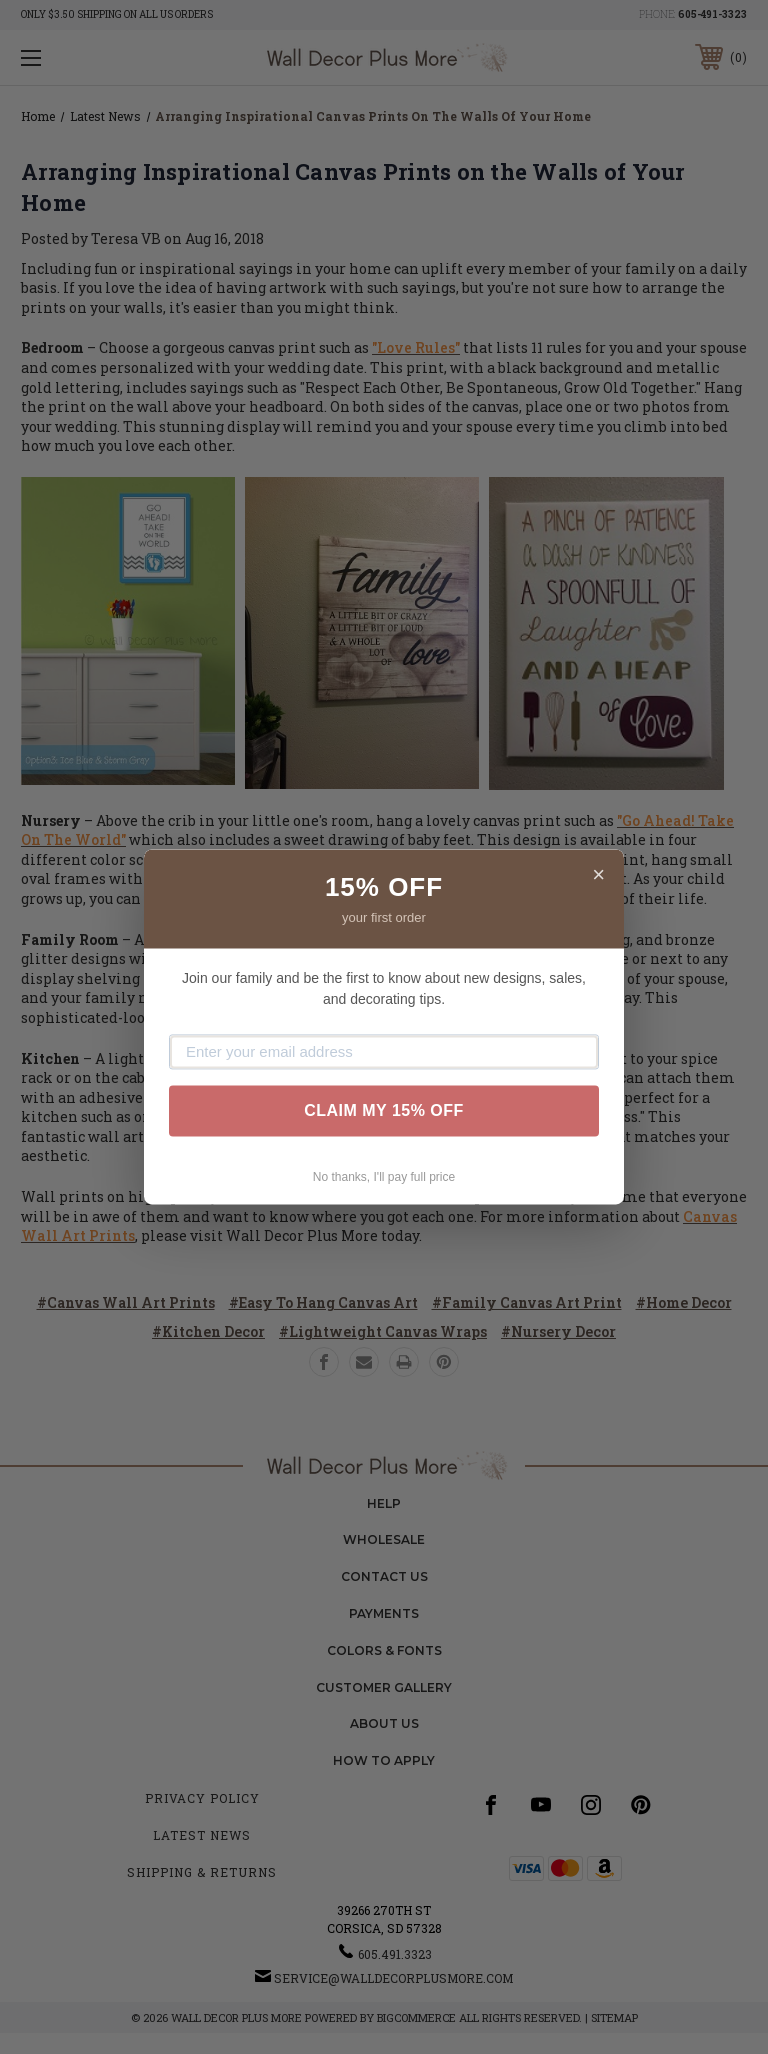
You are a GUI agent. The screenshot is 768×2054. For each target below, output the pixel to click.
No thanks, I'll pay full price (384, 1177)
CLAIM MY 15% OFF (384, 1110)
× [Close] (598, 874)
